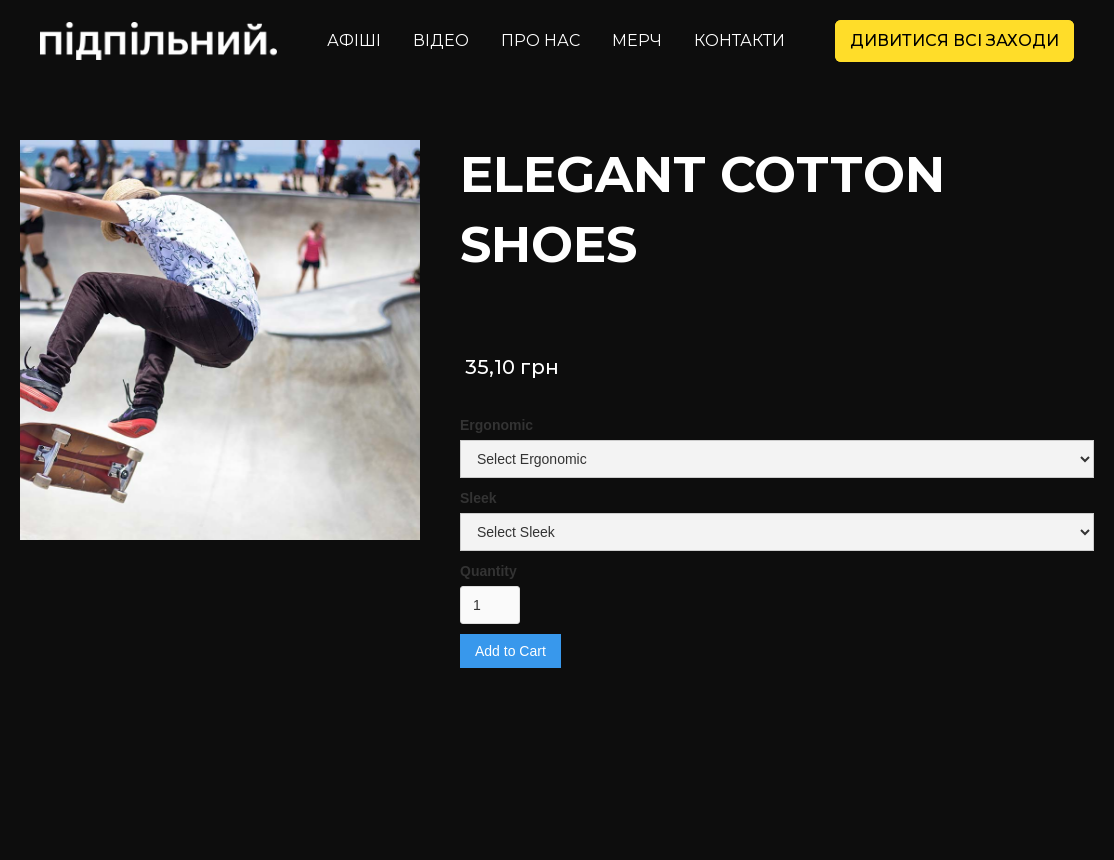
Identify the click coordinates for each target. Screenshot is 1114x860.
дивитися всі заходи (954, 40)
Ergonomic (496, 425)
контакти (739, 40)
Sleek (478, 498)
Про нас (540, 40)
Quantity (488, 571)
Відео (441, 40)
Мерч (637, 40)
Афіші (354, 40)
